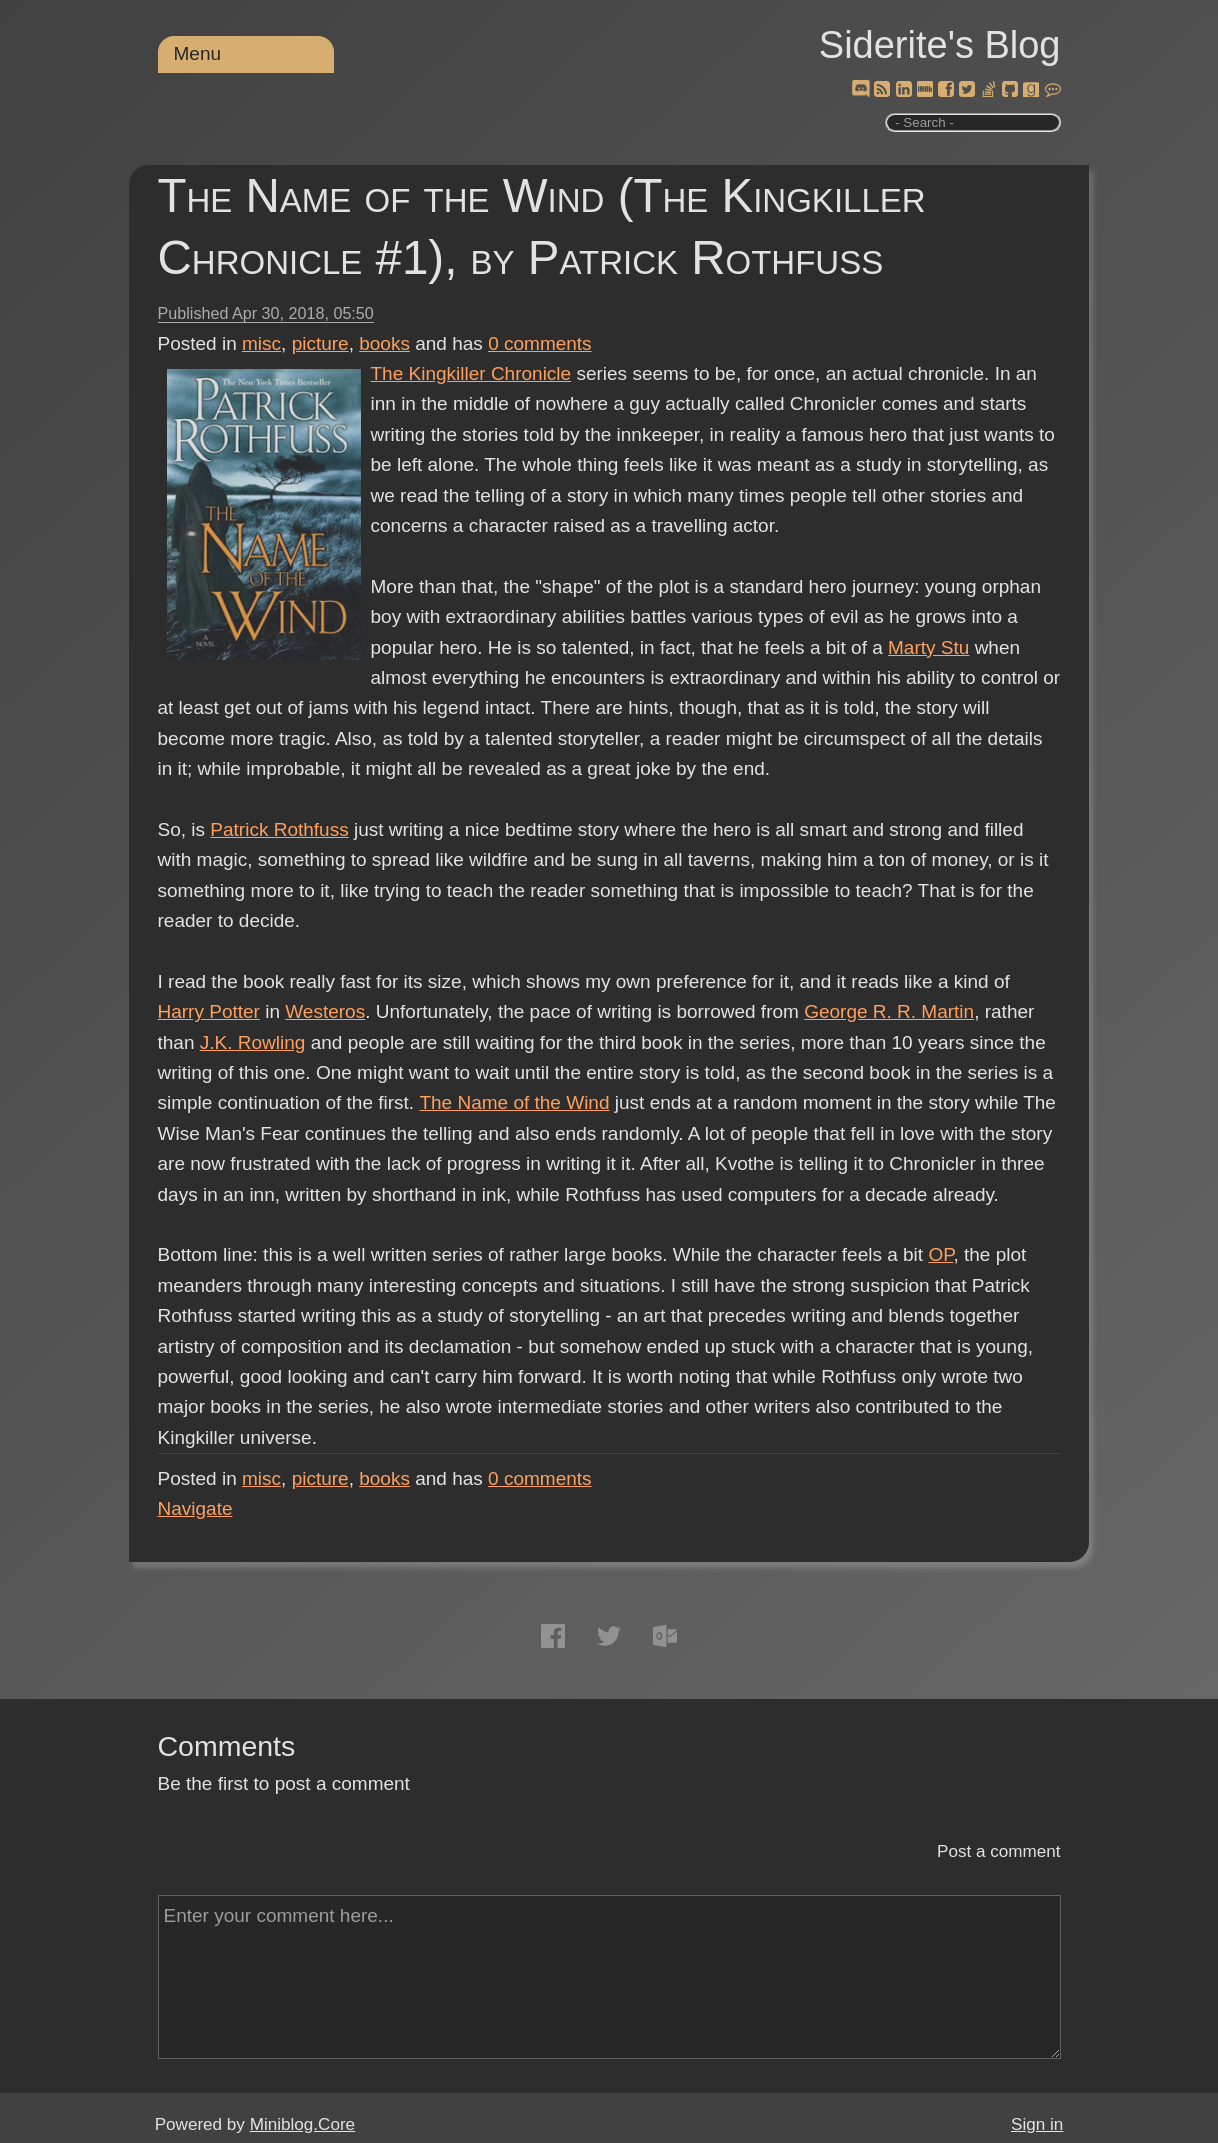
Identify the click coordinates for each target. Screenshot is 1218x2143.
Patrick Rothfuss (279, 829)
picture (320, 343)
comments (540, 343)
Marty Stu (928, 647)
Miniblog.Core (302, 2124)
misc (261, 343)
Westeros (325, 1011)
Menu (198, 53)
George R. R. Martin (889, 1011)
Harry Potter (209, 1011)
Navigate (195, 1508)
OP (940, 1254)
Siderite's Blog (940, 45)
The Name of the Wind (514, 1102)
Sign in (1037, 2124)
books (384, 343)
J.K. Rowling (253, 1042)
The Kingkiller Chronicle (471, 373)
